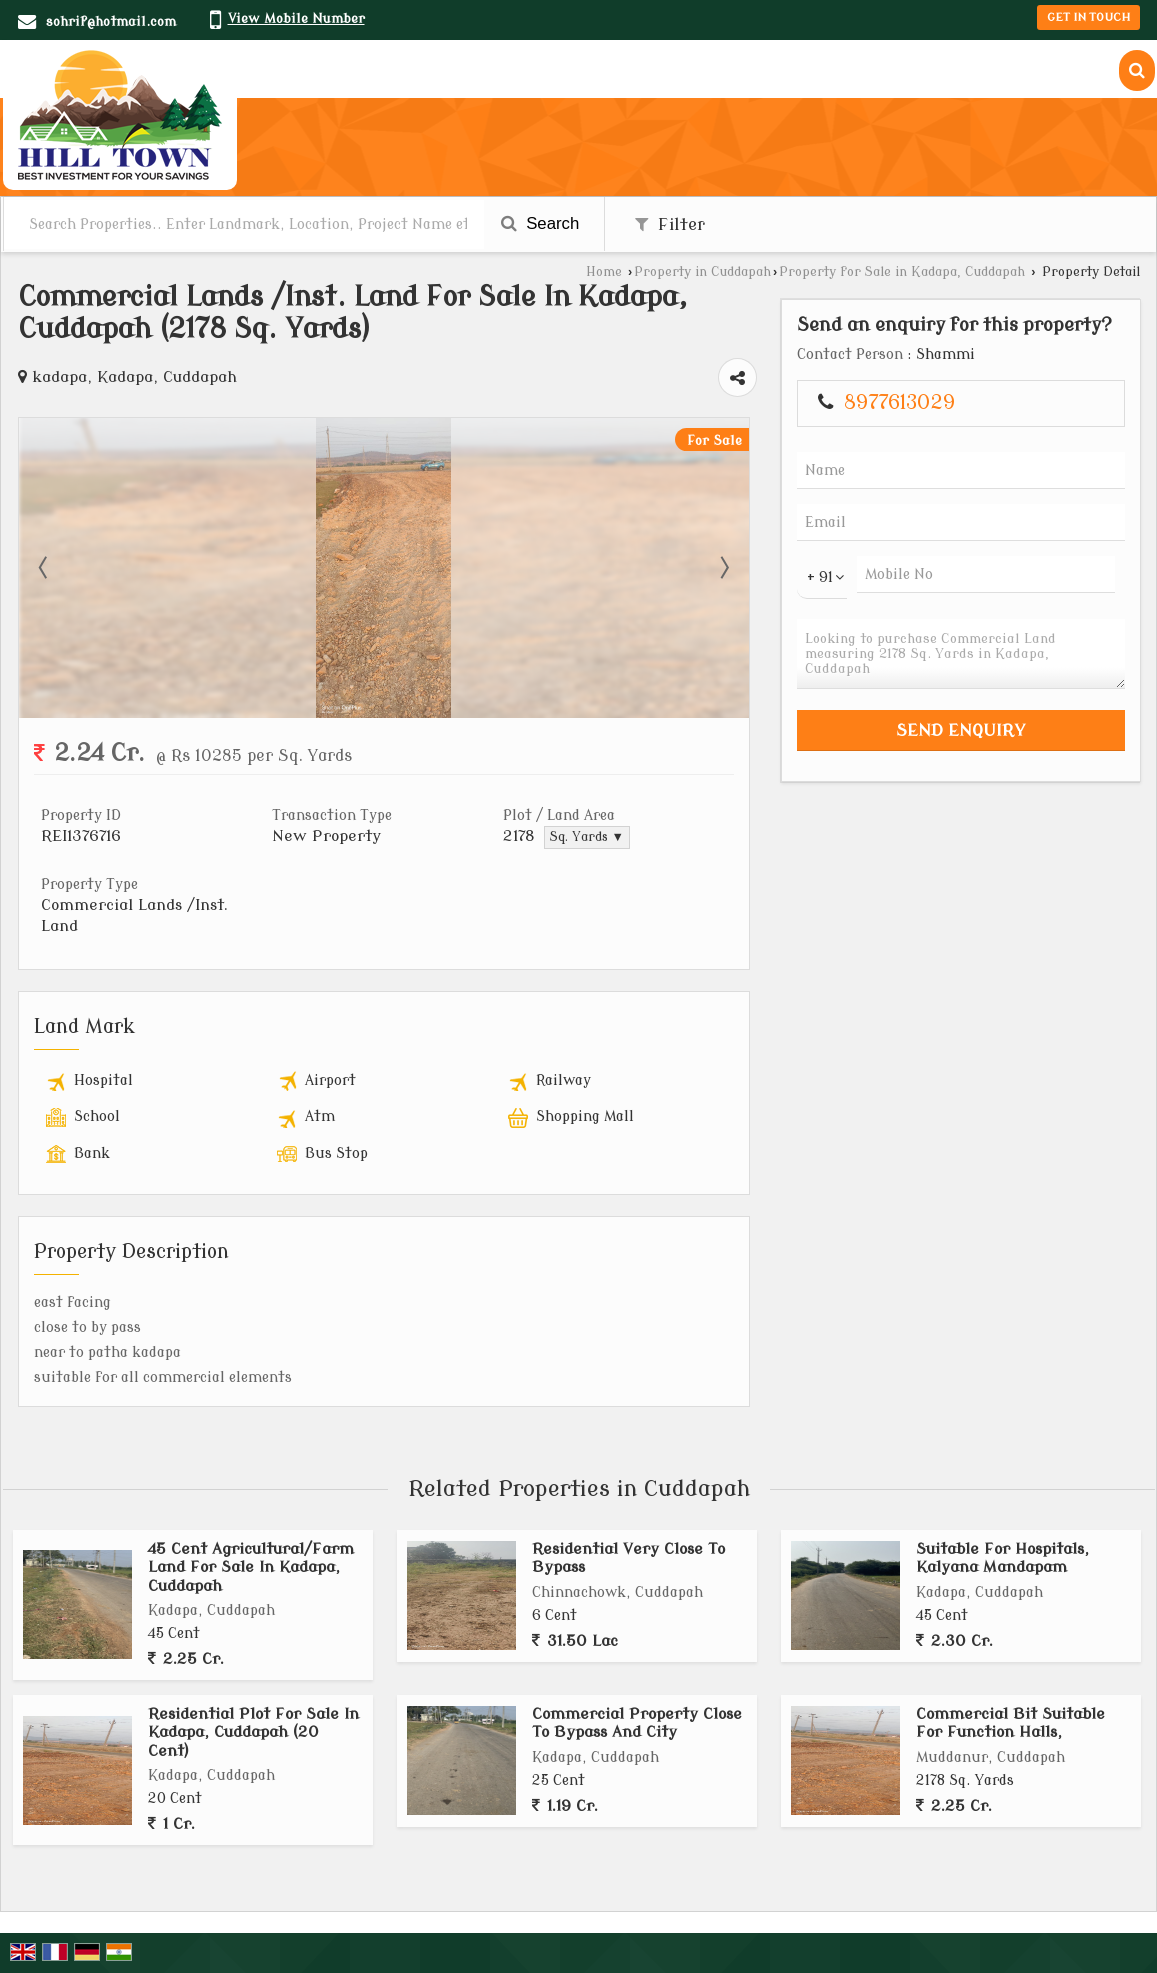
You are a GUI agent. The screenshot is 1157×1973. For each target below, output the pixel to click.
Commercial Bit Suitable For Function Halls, (1010, 1723)
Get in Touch (1088, 17)
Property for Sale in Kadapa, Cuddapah (902, 272)
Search (540, 223)
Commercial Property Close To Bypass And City (637, 1723)
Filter (670, 224)
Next (723, 568)
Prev (45, 568)
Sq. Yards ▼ (587, 837)
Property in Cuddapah (702, 272)
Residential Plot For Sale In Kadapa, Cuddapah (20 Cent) (253, 1732)
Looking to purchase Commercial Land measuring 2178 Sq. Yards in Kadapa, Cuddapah (961, 654)
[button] (296, 18)
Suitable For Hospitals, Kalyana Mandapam (1002, 1558)
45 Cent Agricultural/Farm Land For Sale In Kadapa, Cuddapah (251, 1567)
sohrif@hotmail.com (111, 21)
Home (604, 272)
